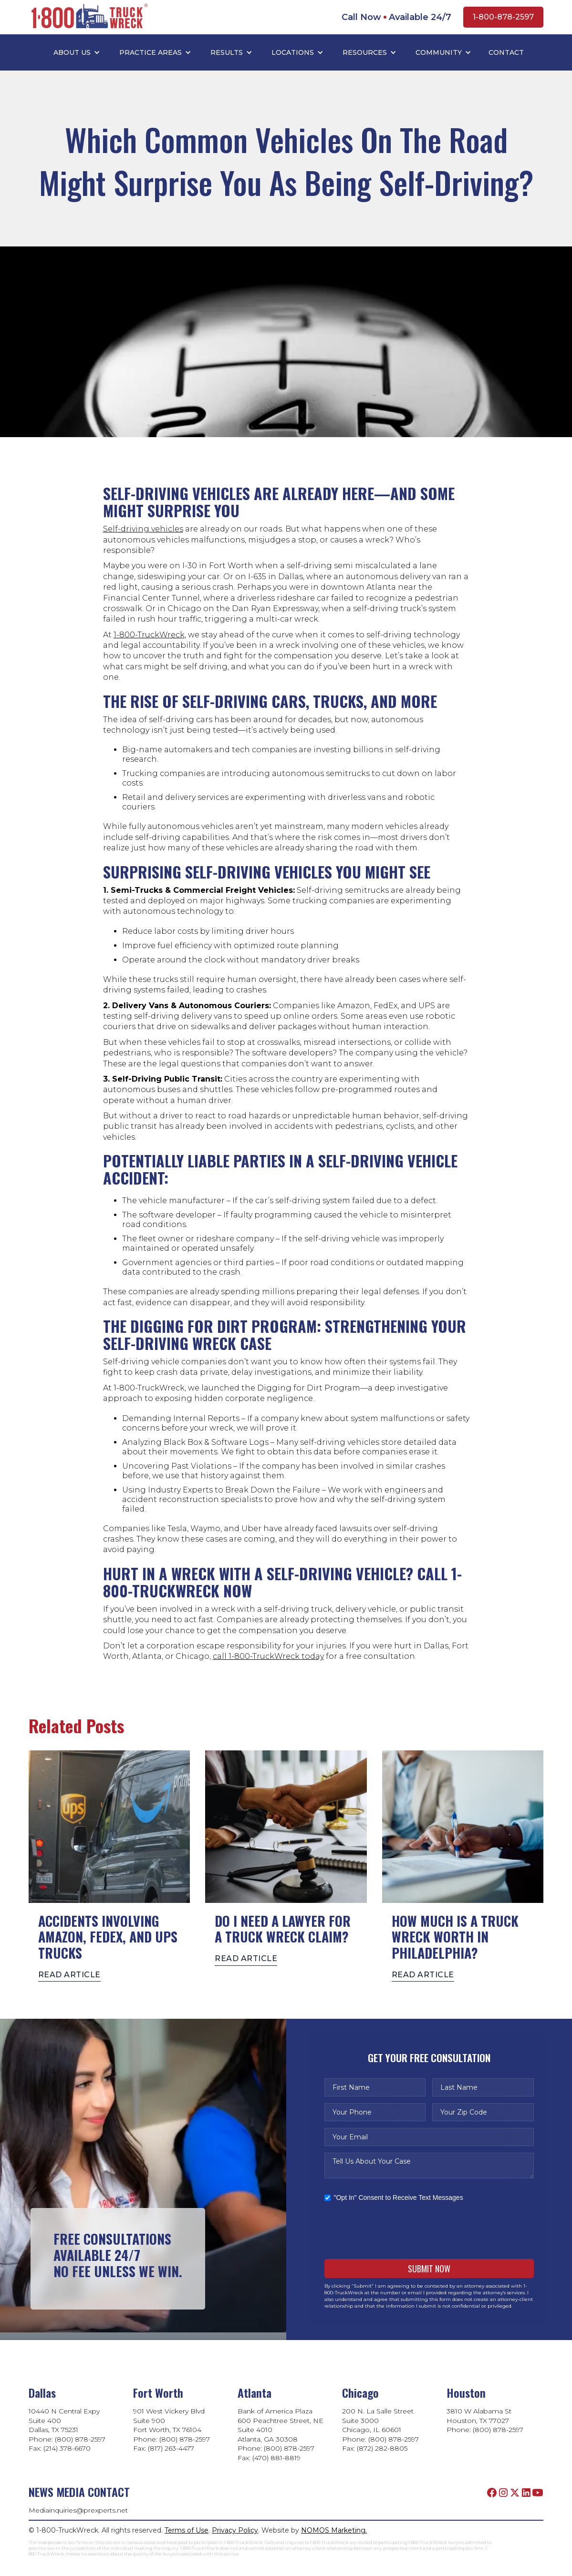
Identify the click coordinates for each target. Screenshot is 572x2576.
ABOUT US (72, 52)
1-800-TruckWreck (149, 634)
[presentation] (396, 2230)
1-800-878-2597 (503, 16)
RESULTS (226, 52)
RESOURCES (365, 52)
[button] (77, 52)
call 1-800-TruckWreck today (268, 1656)
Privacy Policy (235, 2530)
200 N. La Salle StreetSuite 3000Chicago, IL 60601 (378, 2420)
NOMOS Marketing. (334, 2530)
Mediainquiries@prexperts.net (78, 2510)
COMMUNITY (439, 52)
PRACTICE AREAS (150, 52)
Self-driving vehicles (143, 528)
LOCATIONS (292, 52)
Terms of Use (186, 2530)
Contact (506, 52)
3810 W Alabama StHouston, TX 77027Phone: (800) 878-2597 (485, 2420)
